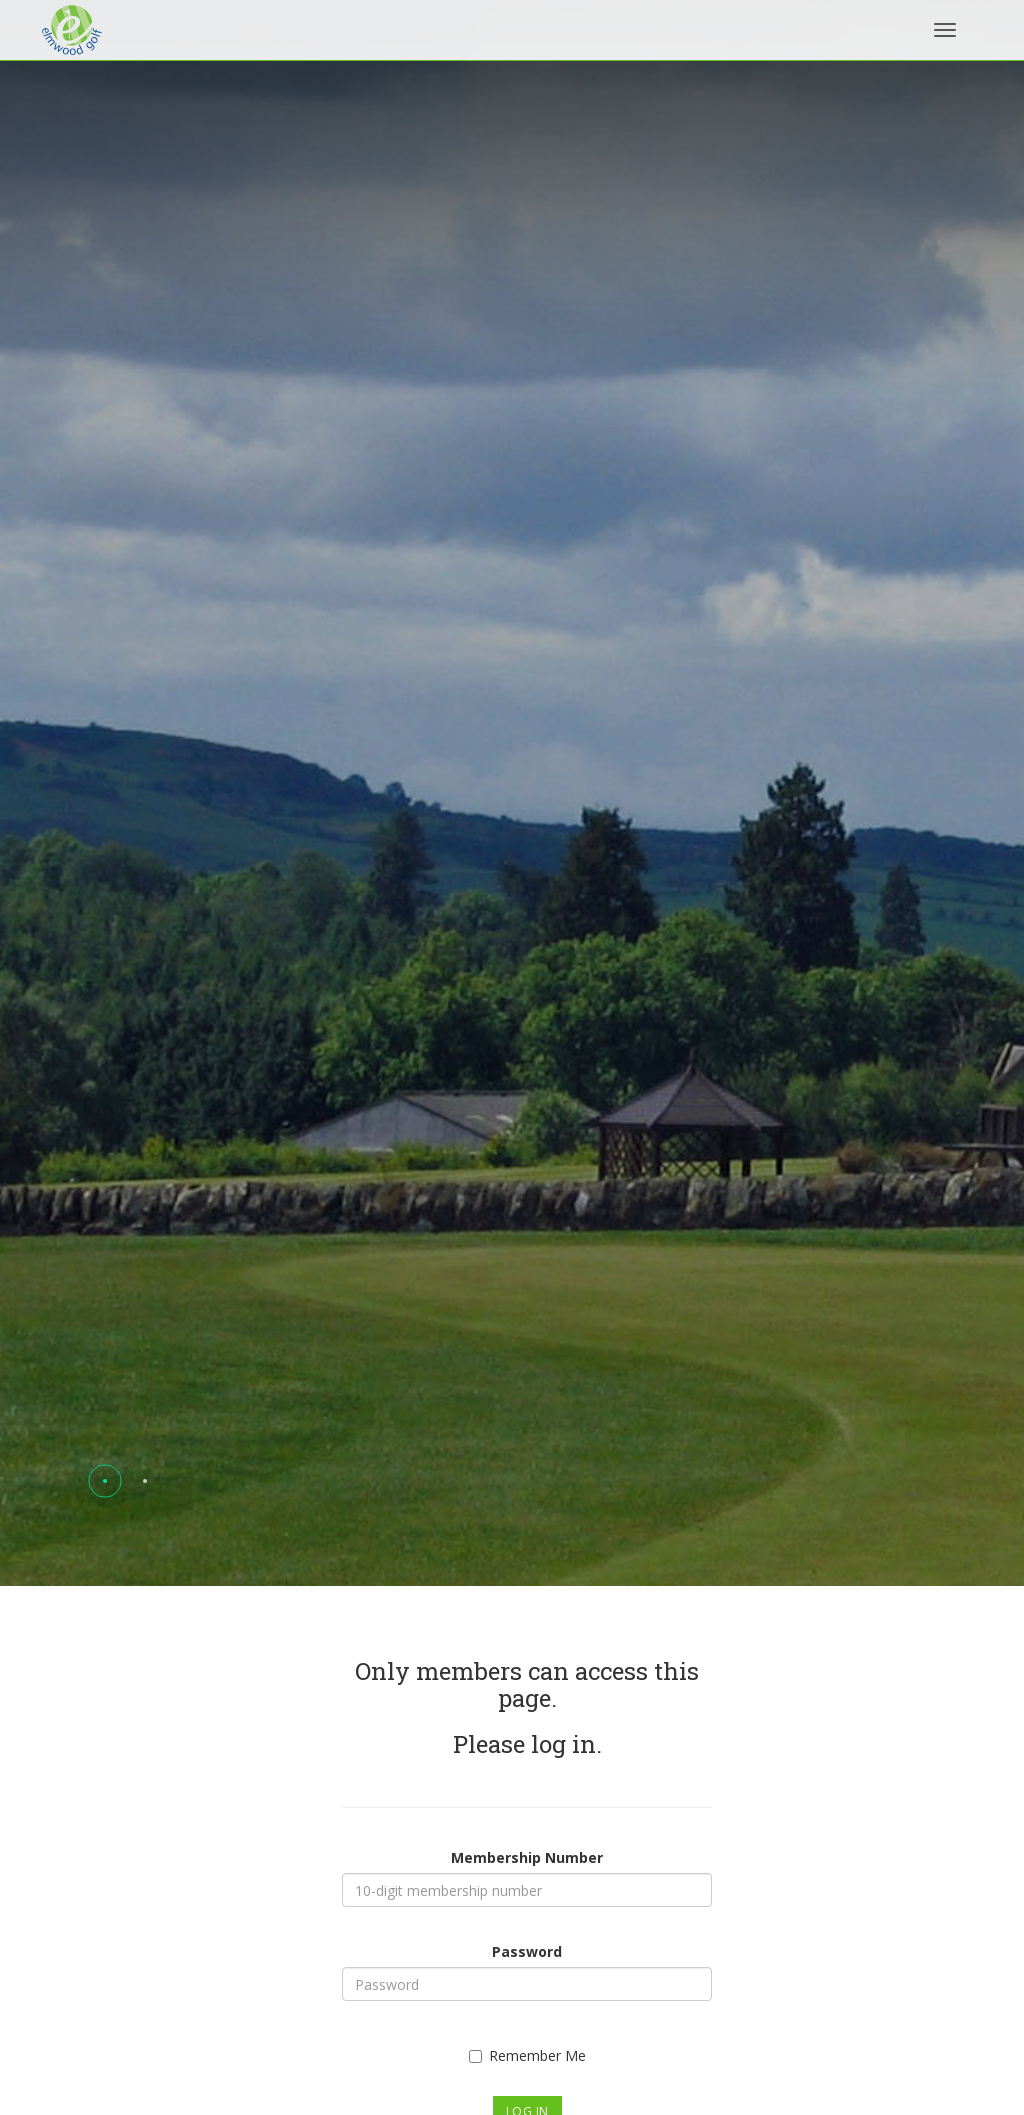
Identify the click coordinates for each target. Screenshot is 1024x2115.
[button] (105, 1481)
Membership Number (527, 1857)
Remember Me (527, 2055)
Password (527, 1951)
